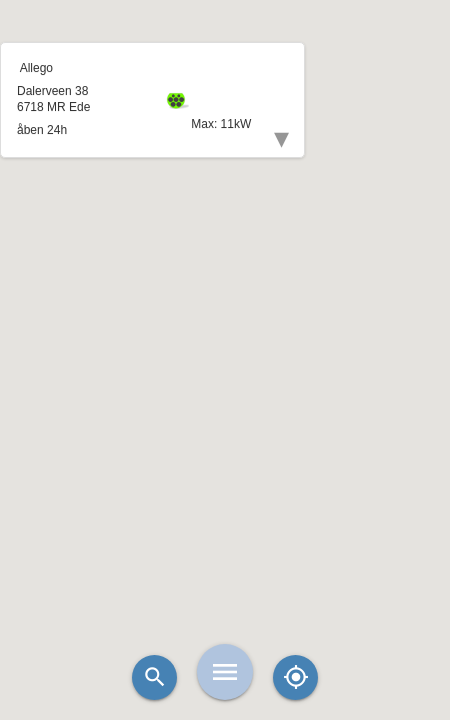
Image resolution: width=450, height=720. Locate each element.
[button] (225, 310)
